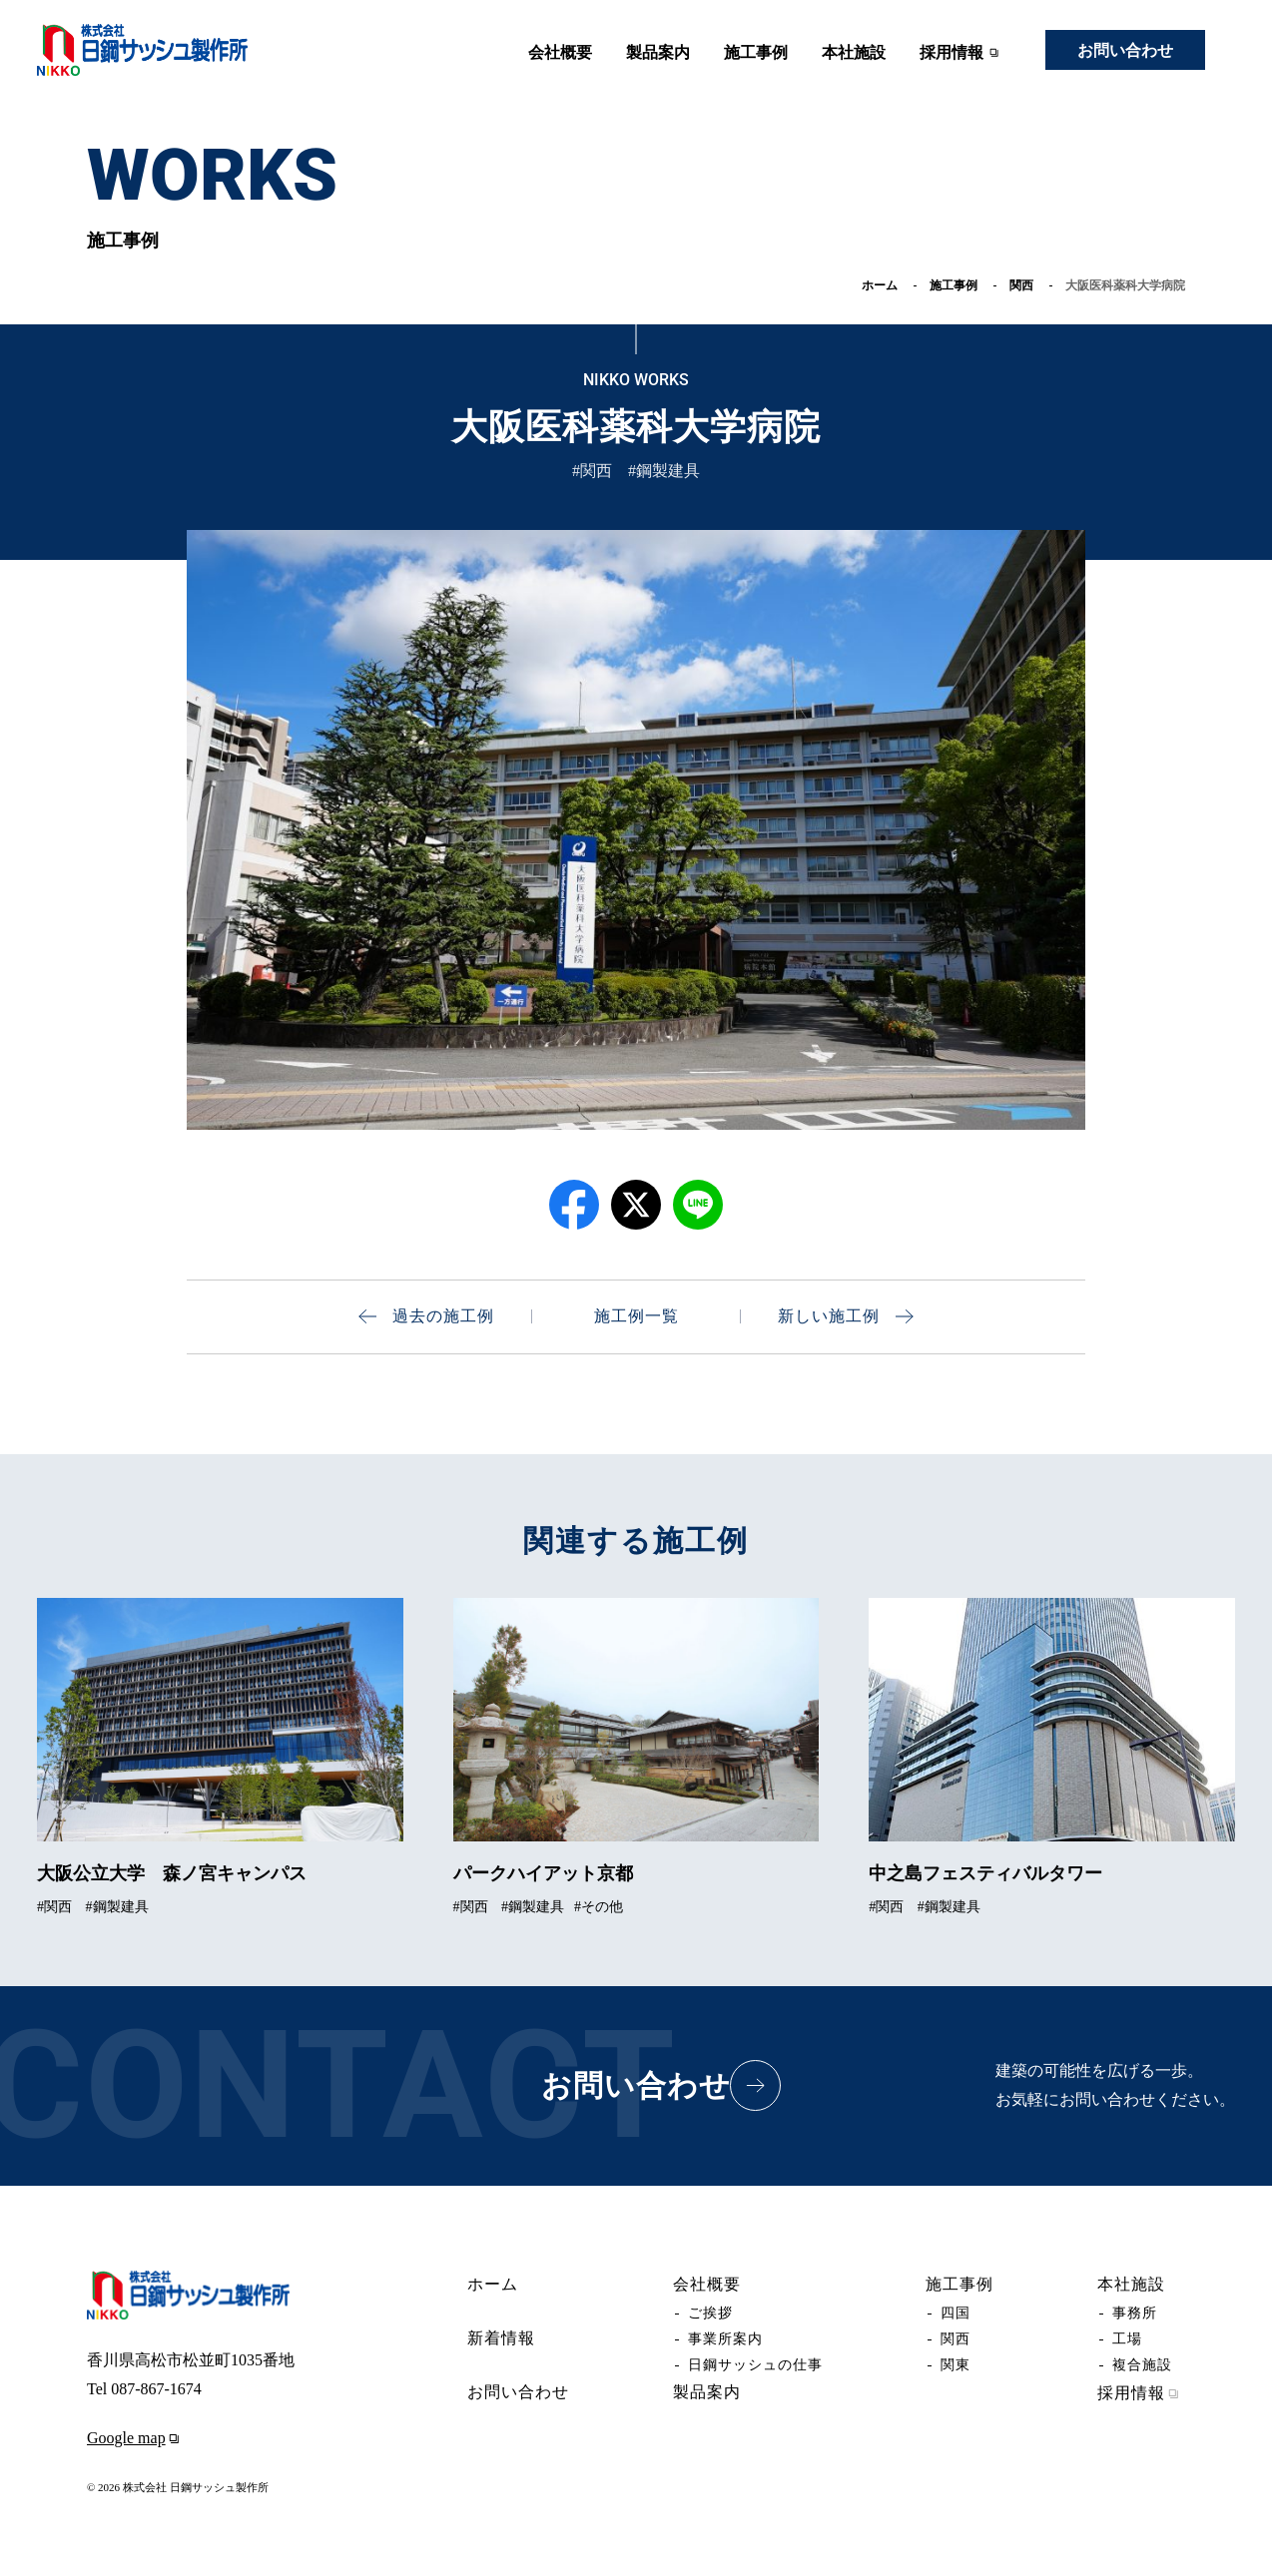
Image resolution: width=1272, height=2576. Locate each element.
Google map (136, 2437)
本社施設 (854, 52)
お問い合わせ (1125, 50)
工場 (1127, 2338)
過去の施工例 (426, 1315)
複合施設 (1142, 2364)
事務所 (1134, 2313)
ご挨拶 (710, 2313)
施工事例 (756, 52)
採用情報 (961, 53)
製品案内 (658, 52)
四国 (955, 2313)
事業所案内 (725, 2338)
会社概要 (560, 52)
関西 (1021, 285)
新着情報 (501, 2337)
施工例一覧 (636, 1315)
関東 (955, 2364)
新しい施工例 (846, 1315)
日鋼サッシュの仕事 (755, 2364)
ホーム (880, 285)
